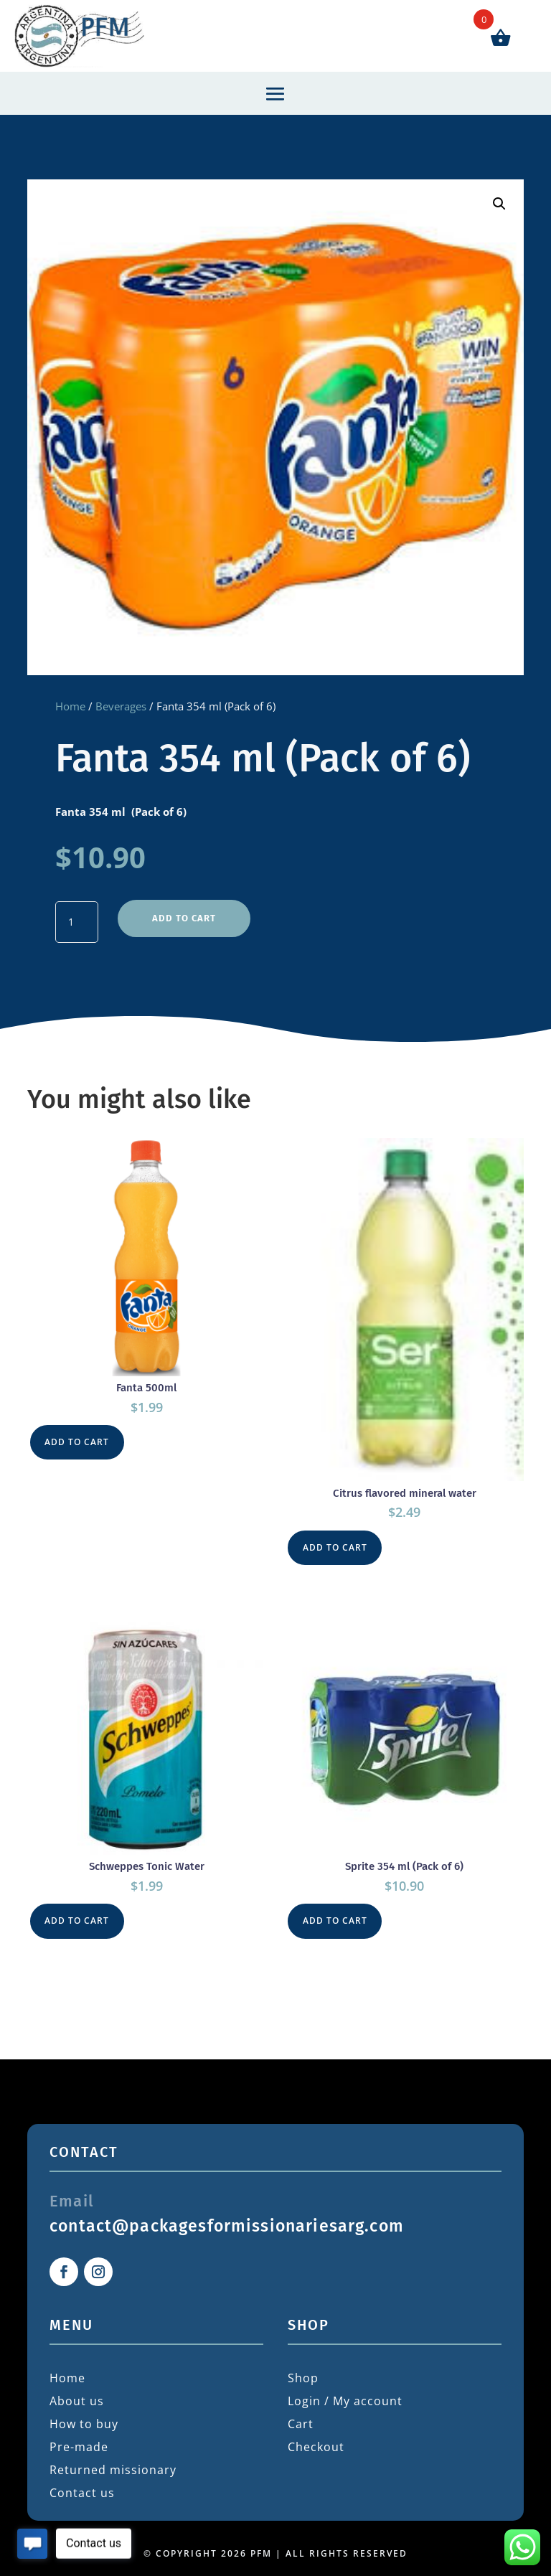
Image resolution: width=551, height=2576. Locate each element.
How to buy (84, 2414)
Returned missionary (113, 2460)
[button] (499, 204)
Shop (303, 2368)
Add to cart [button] (79, 1434)
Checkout (316, 2437)
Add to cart (183, 912)
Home (70, 706)
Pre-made (79, 2437)
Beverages (120, 706)
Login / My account (345, 2391)
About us (77, 2391)
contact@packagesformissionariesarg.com (227, 2215)
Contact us (82, 2483)
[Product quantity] (76, 920)
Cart (301, 2414)
